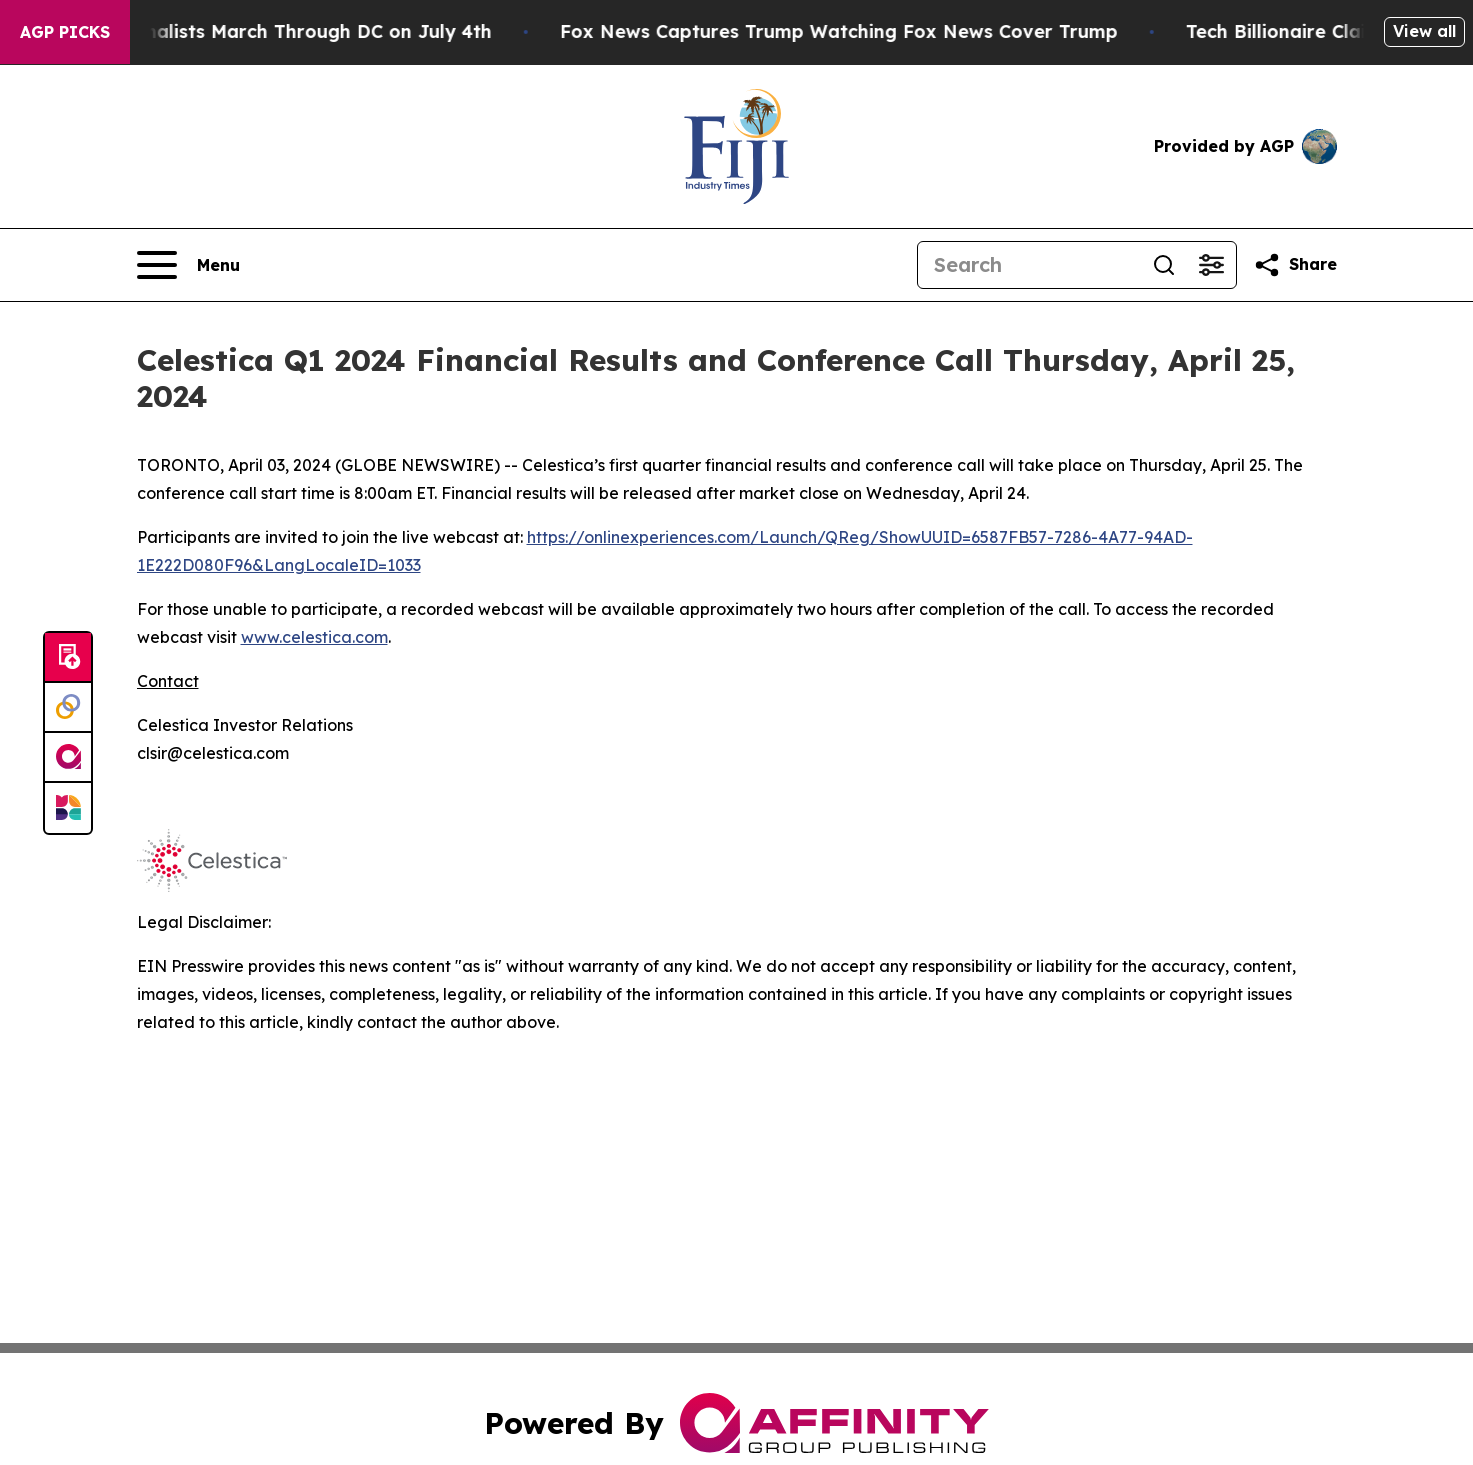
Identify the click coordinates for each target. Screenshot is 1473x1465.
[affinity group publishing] (68, 758)
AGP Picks (65, 32)
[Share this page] (1295, 265)
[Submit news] (68, 658)
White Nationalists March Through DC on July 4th (274, 31)
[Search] (1029, 265)
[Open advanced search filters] (1212, 265)
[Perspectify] (68, 708)
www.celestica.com (314, 637)
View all (1424, 31)
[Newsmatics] (68, 808)
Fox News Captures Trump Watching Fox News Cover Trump (850, 31)
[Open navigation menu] (188, 265)
